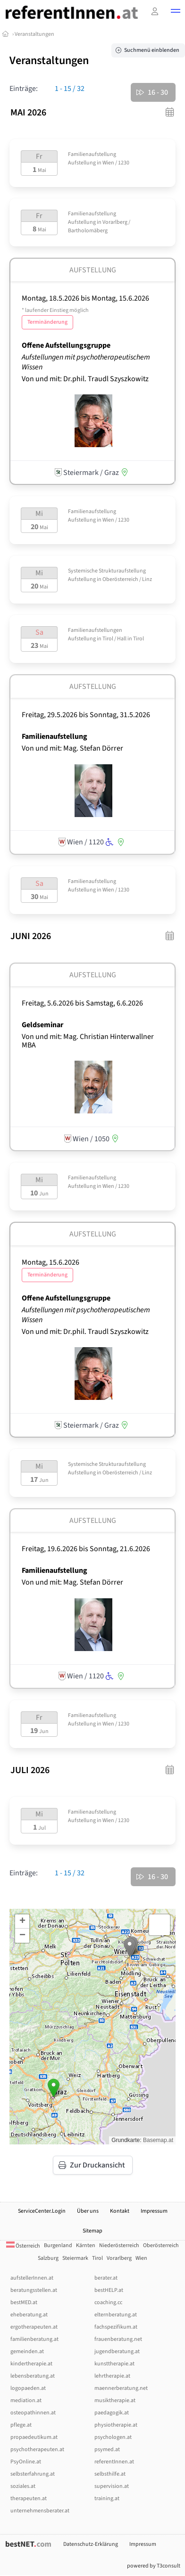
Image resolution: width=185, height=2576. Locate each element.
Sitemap (92, 2231)
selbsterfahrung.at (32, 2474)
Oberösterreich (161, 2245)
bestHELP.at (108, 2290)
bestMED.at (23, 2302)
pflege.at (21, 2425)
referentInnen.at (114, 2462)
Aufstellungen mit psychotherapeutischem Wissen (86, 362)
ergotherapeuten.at (34, 2327)
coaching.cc (108, 2302)
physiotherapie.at (115, 2425)
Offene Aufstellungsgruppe (66, 345)
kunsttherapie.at (114, 2364)
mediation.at (26, 2400)
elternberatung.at (115, 2315)
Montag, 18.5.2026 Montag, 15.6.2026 (85, 309)
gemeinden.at (27, 2351)
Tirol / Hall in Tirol (123, 639)
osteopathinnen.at (33, 2413)
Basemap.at (158, 2140)
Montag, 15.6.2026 (50, 1268)
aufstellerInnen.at (31, 2278)
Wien (141, 2258)
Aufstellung (82, 163)
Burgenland (58, 2245)
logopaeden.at (28, 2388)
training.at (106, 2498)
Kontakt (119, 2211)
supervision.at (111, 2486)
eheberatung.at (29, 2315)
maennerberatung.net (121, 2388)
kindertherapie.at (31, 2364)
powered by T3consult (153, 2566)
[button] (175, 12)
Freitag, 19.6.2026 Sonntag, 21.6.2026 (86, 1549)
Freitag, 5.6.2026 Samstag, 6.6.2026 (82, 1003)
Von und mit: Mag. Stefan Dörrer (72, 748)
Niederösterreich (119, 2245)
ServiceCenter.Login (42, 2211)
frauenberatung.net (118, 2339)
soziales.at (22, 2486)
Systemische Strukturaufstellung (107, 571)
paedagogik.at (111, 2413)
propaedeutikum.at (34, 2437)
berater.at (106, 2278)
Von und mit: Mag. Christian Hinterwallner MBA (88, 1040)
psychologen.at (113, 2437)
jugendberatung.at (117, 2351)
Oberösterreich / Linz (127, 579)
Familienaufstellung (92, 154)
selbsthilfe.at (110, 2474)
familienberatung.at (34, 2339)
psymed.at (107, 2449)
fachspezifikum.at (115, 2327)
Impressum (154, 2211)
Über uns (88, 2211)
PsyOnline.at (25, 2462)
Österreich (23, 2246)
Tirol (97, 2258)
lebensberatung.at (32, 2376)
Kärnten (85, 2245)
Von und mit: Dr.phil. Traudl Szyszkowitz (85, 379)
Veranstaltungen (34, 34)
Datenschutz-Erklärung (90, 2544)
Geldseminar (42, 1025)
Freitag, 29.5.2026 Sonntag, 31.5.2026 (86, 715)
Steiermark (75, 2258)
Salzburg (48, 2258)
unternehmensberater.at (39, 2511)
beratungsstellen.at (33, 2290)
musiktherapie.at (114, 2400)
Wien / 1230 (115, 163)
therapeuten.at (28, 2498)
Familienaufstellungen (95, 630)
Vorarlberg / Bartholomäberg (99, 226)
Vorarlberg (119, 2258)
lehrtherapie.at (112, 2376)
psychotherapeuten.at (37, 2449)
